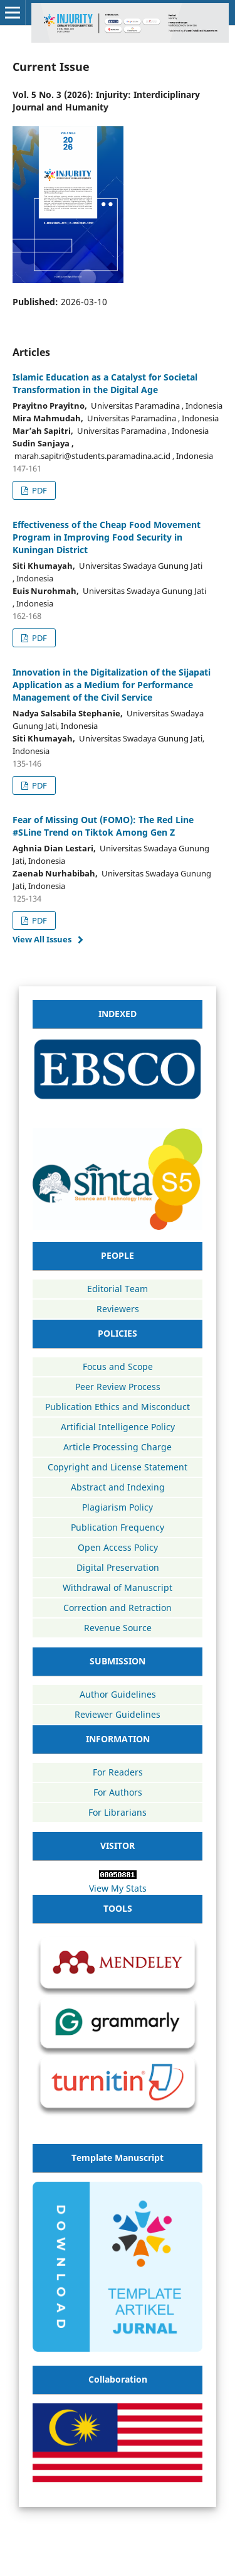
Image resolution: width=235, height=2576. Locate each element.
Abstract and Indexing (118, 1487)
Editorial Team (117, 1289)
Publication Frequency (117, 1527)
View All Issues (42, 939)
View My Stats (118, 1888)
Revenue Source (118, 1628)
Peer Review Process (117, 1387)
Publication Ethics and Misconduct (117, 1407)
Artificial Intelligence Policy (118, 1427)
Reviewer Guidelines (117, 1714)
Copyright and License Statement (117, 1467)
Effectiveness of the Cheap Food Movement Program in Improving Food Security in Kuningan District (107, 537)
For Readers (118, 1772)
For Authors (117, 1792)
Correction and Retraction (117, 1608)
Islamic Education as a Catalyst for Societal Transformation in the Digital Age (105, 383)
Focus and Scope (118, 1366)
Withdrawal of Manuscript (117, 1587)
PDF (38, 490)
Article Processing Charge (117, 1447)
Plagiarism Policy (117, 1507)
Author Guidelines (118, 1694)
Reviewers (118, 1309)
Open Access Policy (118, 1547)
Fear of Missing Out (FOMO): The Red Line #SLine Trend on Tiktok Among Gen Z (103, 826)
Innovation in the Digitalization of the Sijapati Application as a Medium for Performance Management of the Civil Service (112, 684)
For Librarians (117, 1812)
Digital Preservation (117, 1567)
